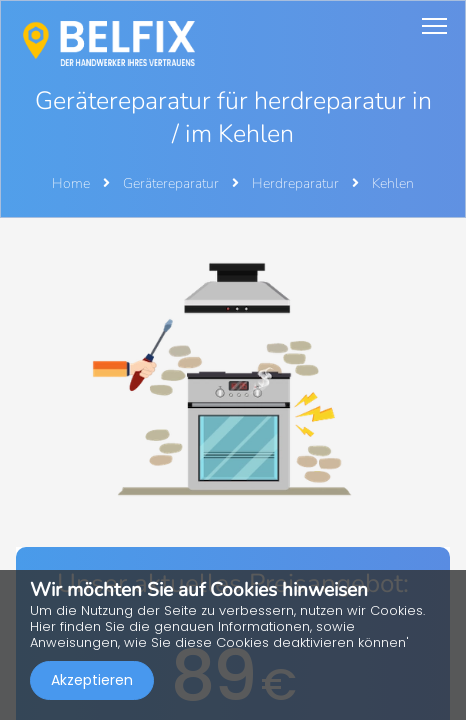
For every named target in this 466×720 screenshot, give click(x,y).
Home (71, 183)
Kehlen (393, 183)
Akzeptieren (92, 680)
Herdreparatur (297, 183)
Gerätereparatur (172, 183)
